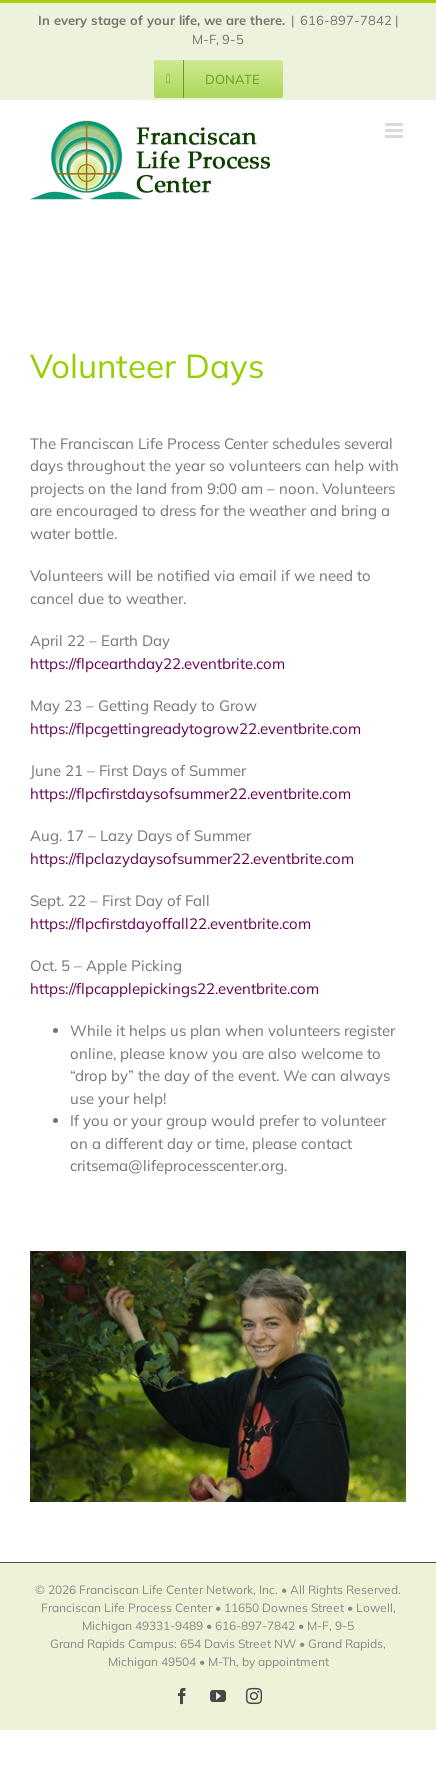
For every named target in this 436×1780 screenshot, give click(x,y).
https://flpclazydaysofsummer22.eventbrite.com (192, 858)
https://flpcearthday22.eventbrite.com (157, 663)
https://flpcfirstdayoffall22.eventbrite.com (170, 923)
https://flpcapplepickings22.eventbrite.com (174, 988)
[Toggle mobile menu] (395, 130)
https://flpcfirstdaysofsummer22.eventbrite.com (190, 793)
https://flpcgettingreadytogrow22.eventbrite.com (195, 728)
